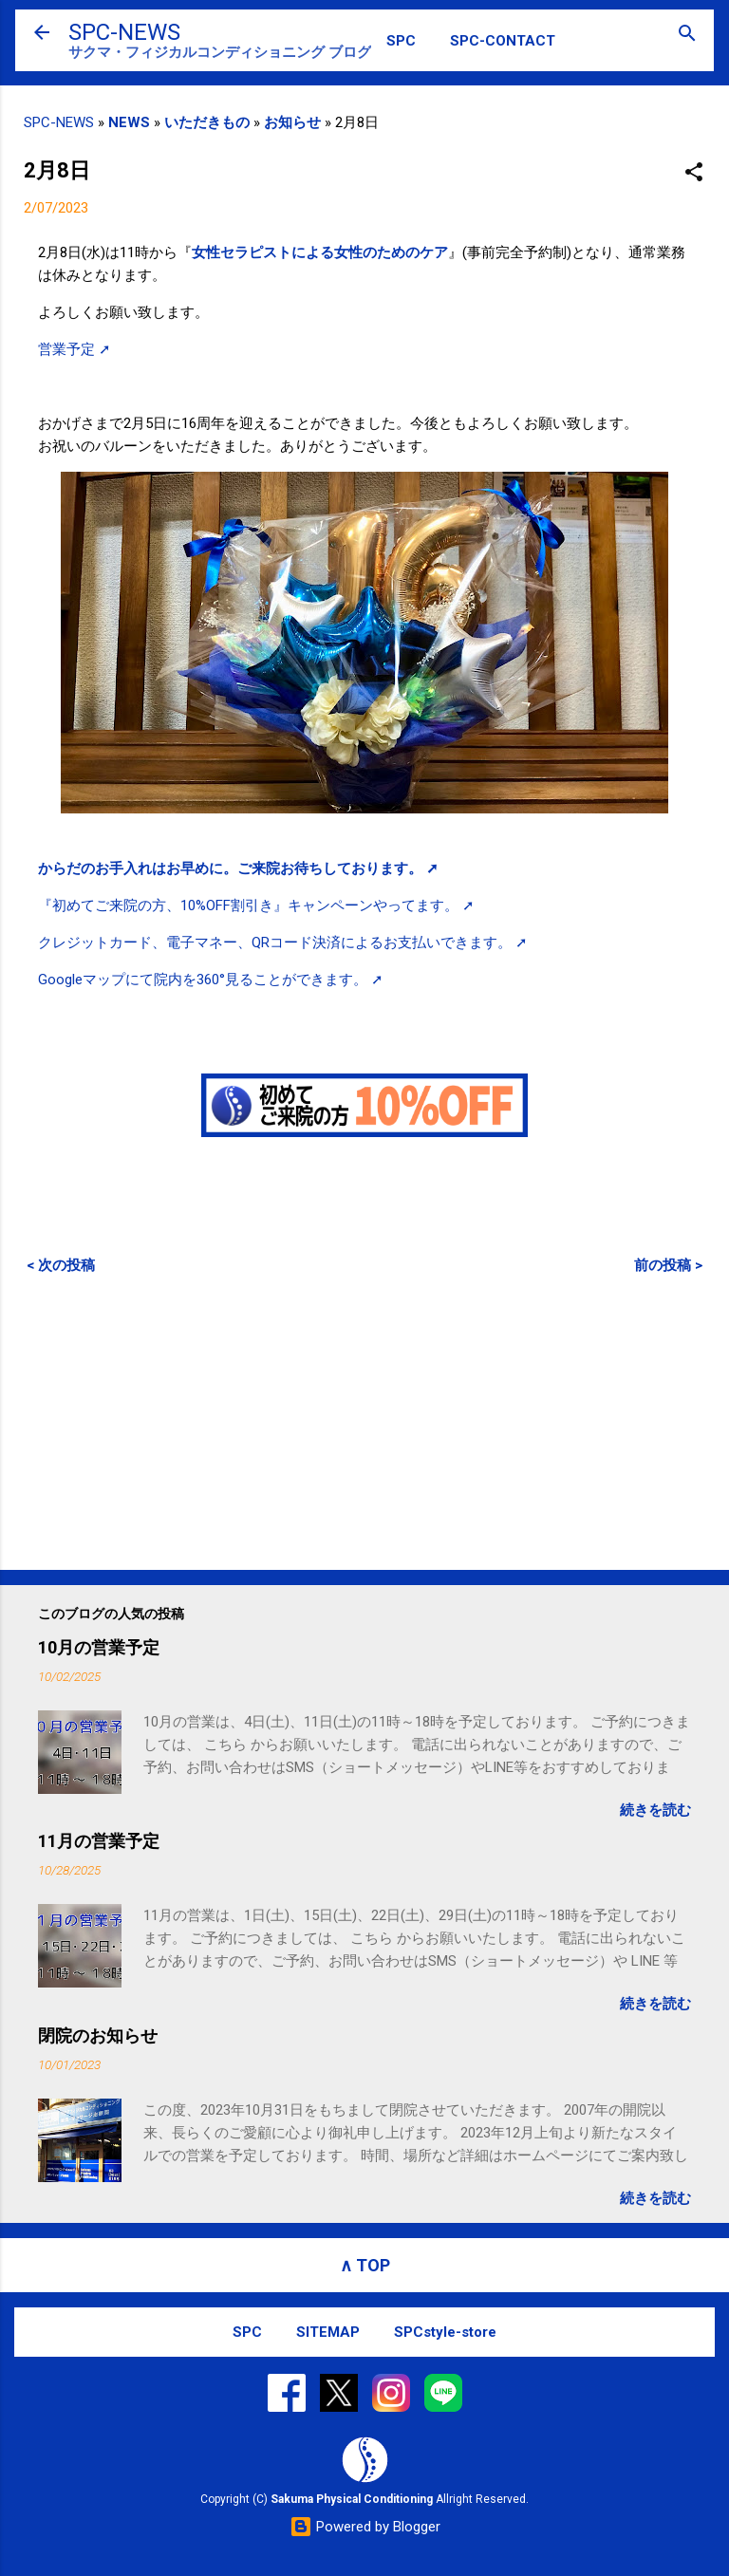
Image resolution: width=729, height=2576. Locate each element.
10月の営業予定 (98, 1647)
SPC (401, 40)
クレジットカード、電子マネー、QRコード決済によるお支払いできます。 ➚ (283, 942)
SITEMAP (328, 2332)
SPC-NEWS (124, 32)
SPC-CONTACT (502, 40)
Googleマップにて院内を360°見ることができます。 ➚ (210, 979)
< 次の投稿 (61, 1265)
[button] (693, 173)
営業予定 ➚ (74, 349)
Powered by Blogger (365, 2526)
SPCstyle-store (445, 2332)
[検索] (687, 34)
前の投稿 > (668, 1265)
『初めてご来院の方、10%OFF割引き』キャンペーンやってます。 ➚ (256, 905)
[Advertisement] (364, 1422)
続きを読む (655, 1810)
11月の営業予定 (98, 1841)
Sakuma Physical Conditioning (352, 2499)
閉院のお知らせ (98, 2035)
